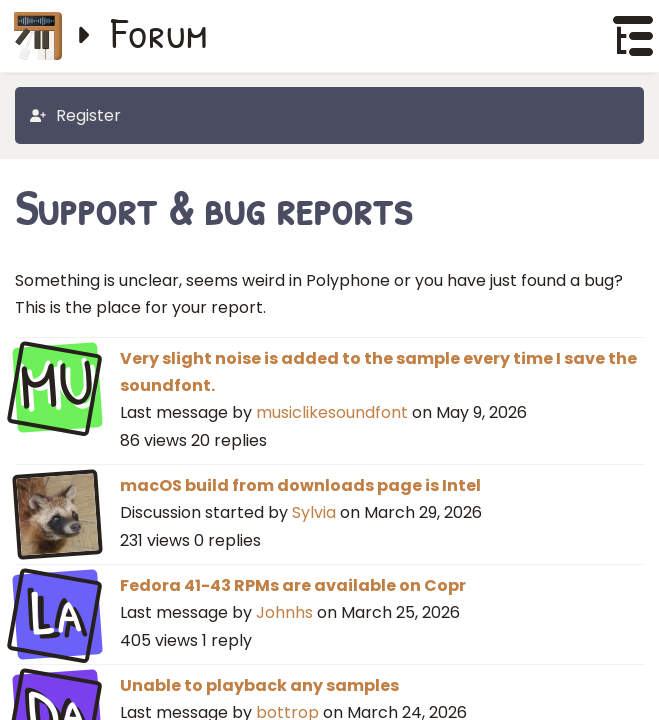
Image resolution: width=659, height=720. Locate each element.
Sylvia (314, 512)
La (57, 612)
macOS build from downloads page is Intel (300, 485)
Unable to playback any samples (259, 685)
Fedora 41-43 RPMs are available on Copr (293, 585)
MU (57, 385)
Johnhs (284, 612)
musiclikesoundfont (332, 412)
